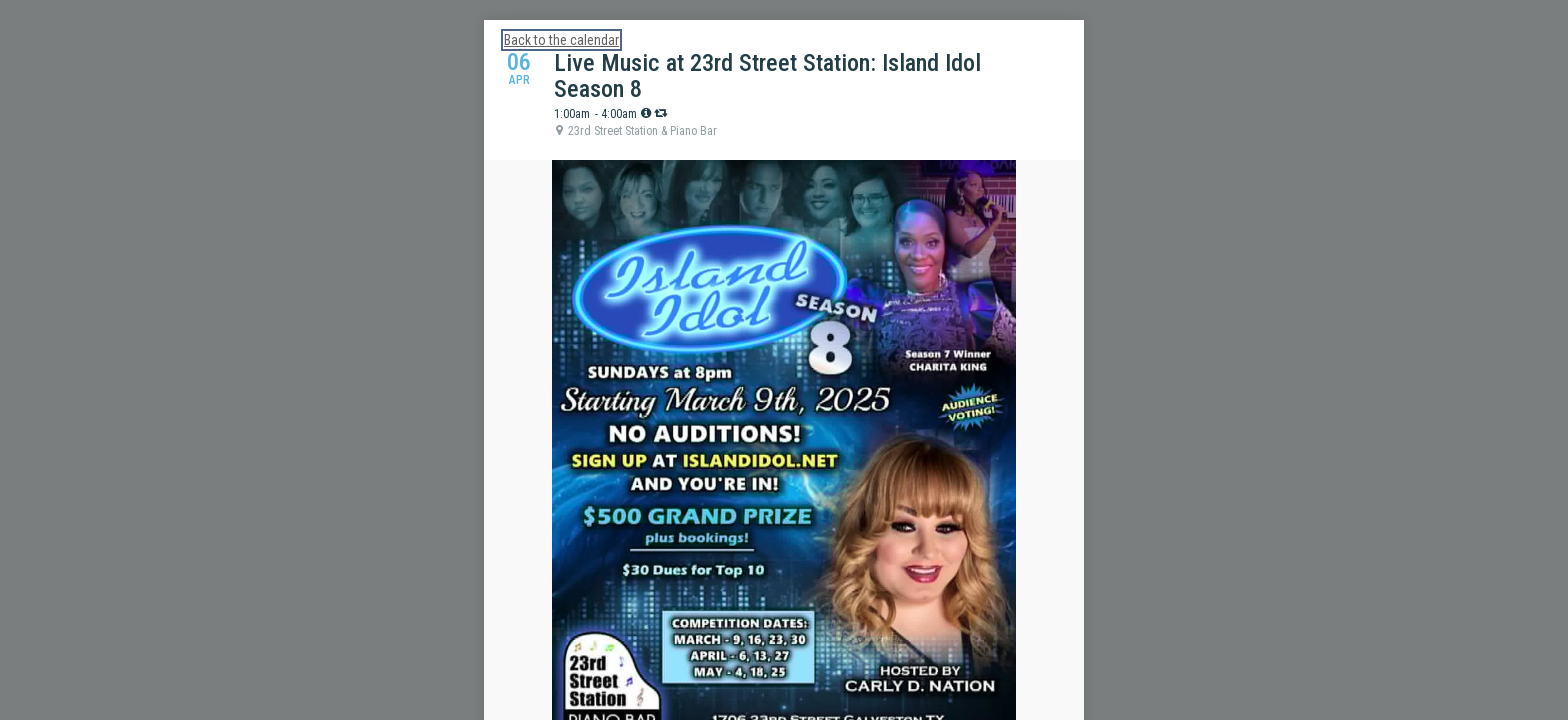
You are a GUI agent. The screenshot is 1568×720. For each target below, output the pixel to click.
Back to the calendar (561, 40)
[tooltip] (646, 113)
